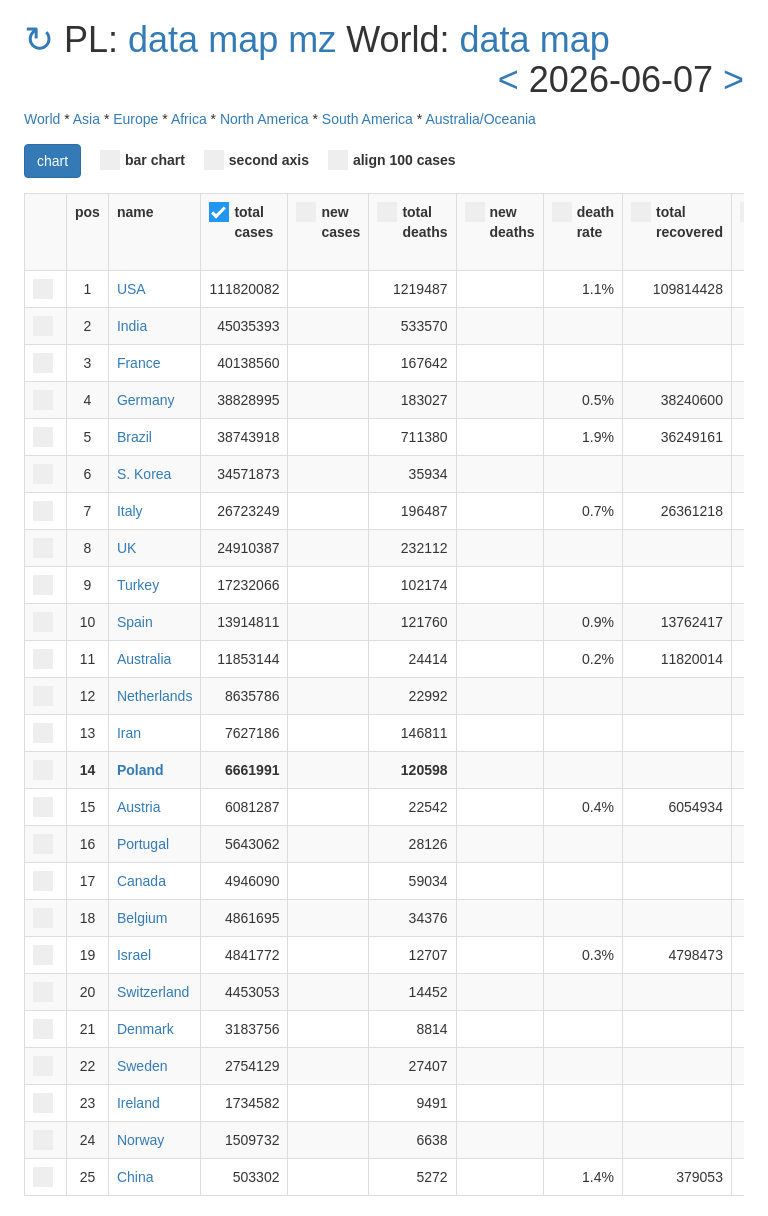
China (135, 1177)
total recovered (677, 221)
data (163, 39)
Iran (129, 733)
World (42, 119)
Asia (86, 119)
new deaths (500, 221)
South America (367, 119)
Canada (141, 881)
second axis (256, 160)
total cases (241, 221)
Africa (189, 119)
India (132, 326)
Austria (139, 807)
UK (126, 548)
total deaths (412, 221)
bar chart (142, 160)
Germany (146, 400)
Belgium (142, 918)
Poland (140, 770)
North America (264, 119)
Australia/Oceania (480, 119)
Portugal (143, 844)
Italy (130, 511)
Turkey (138, 585)
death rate (583, 221)
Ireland (138, 1103)
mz (312, 39)
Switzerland (153, 992)
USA (131, 289)
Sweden (142, 1066)
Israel (134, 955)
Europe (135, 119)
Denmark (145, 1029)
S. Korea (144, 474)
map (243, 39)
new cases (328, 221)
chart (52, 161)
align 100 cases (392, 160)
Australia (144, 659)
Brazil (134, 437)
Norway (140, 1140)
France (139, 363)
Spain (135, 622)
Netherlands (155, 696)
